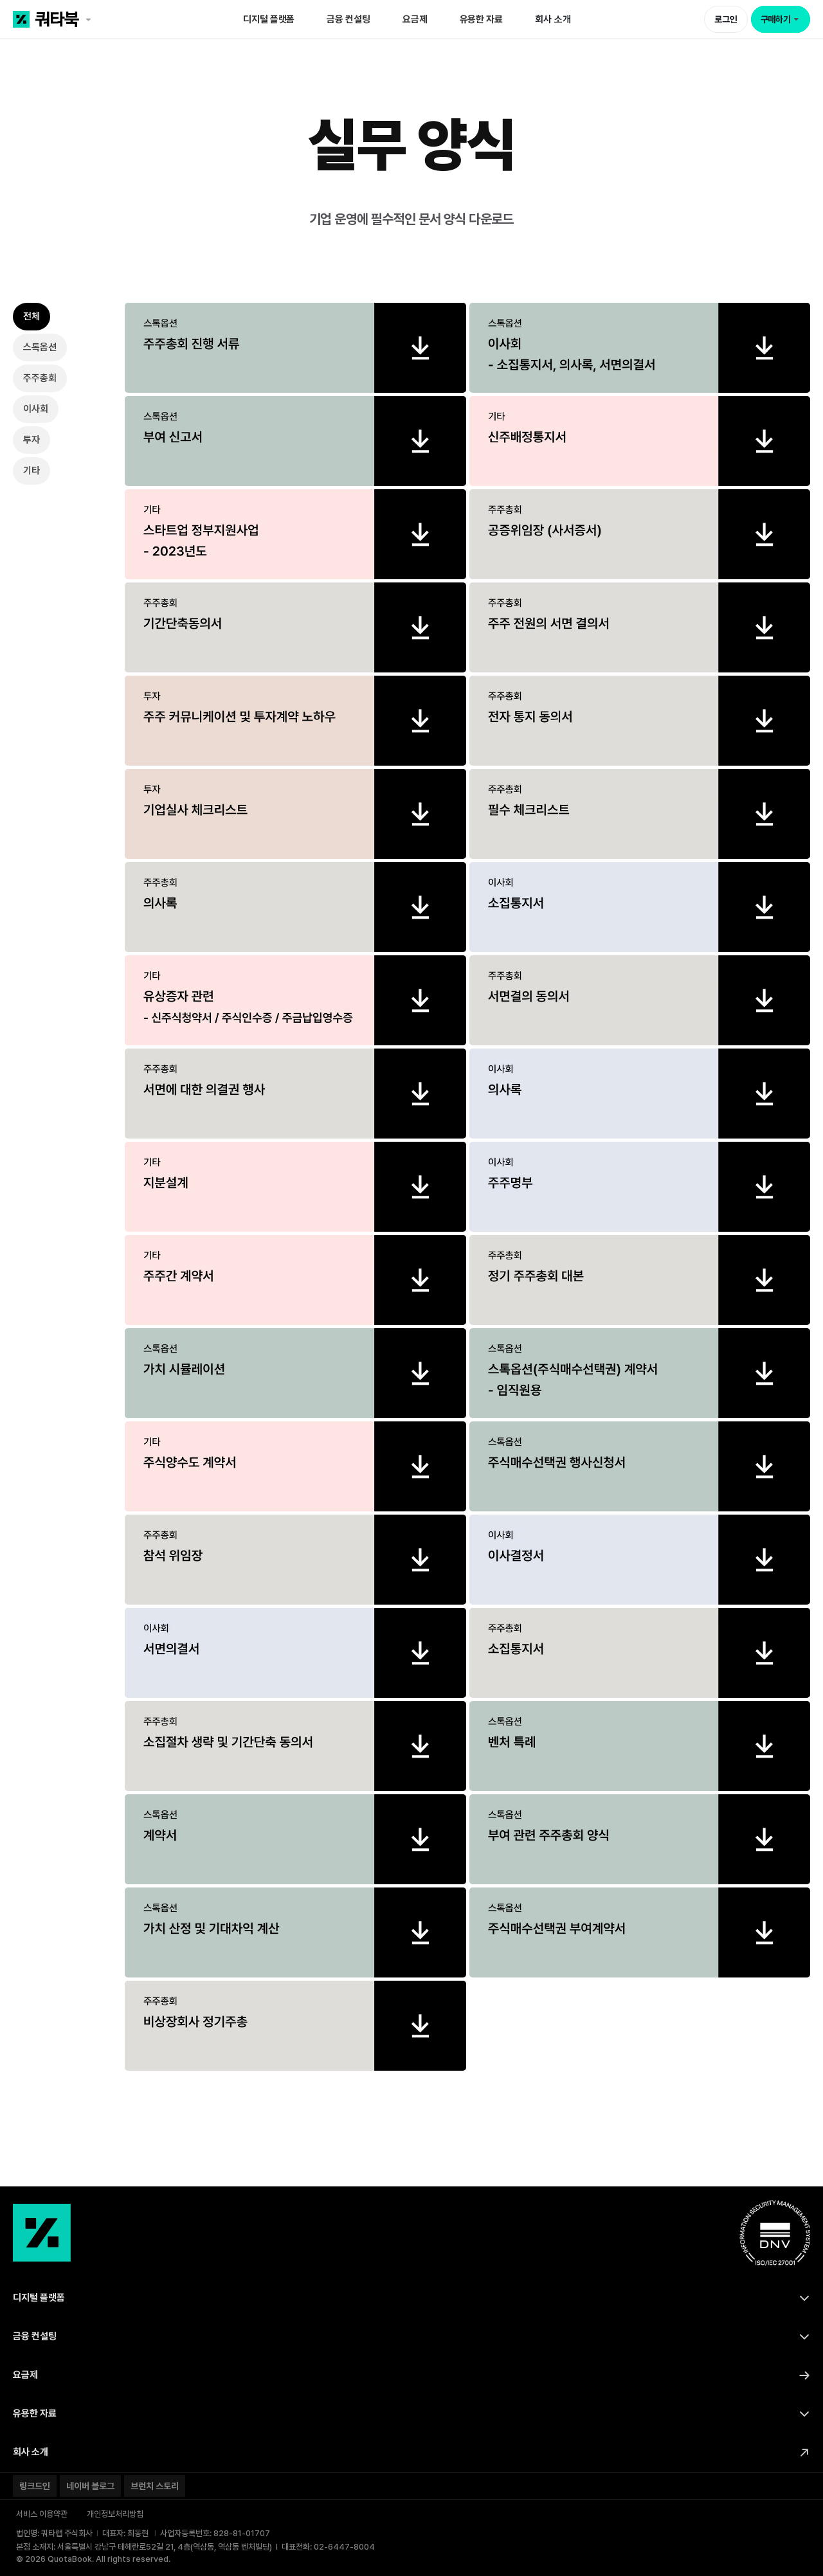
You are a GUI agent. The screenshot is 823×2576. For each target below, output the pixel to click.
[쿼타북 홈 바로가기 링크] (92, 19)
